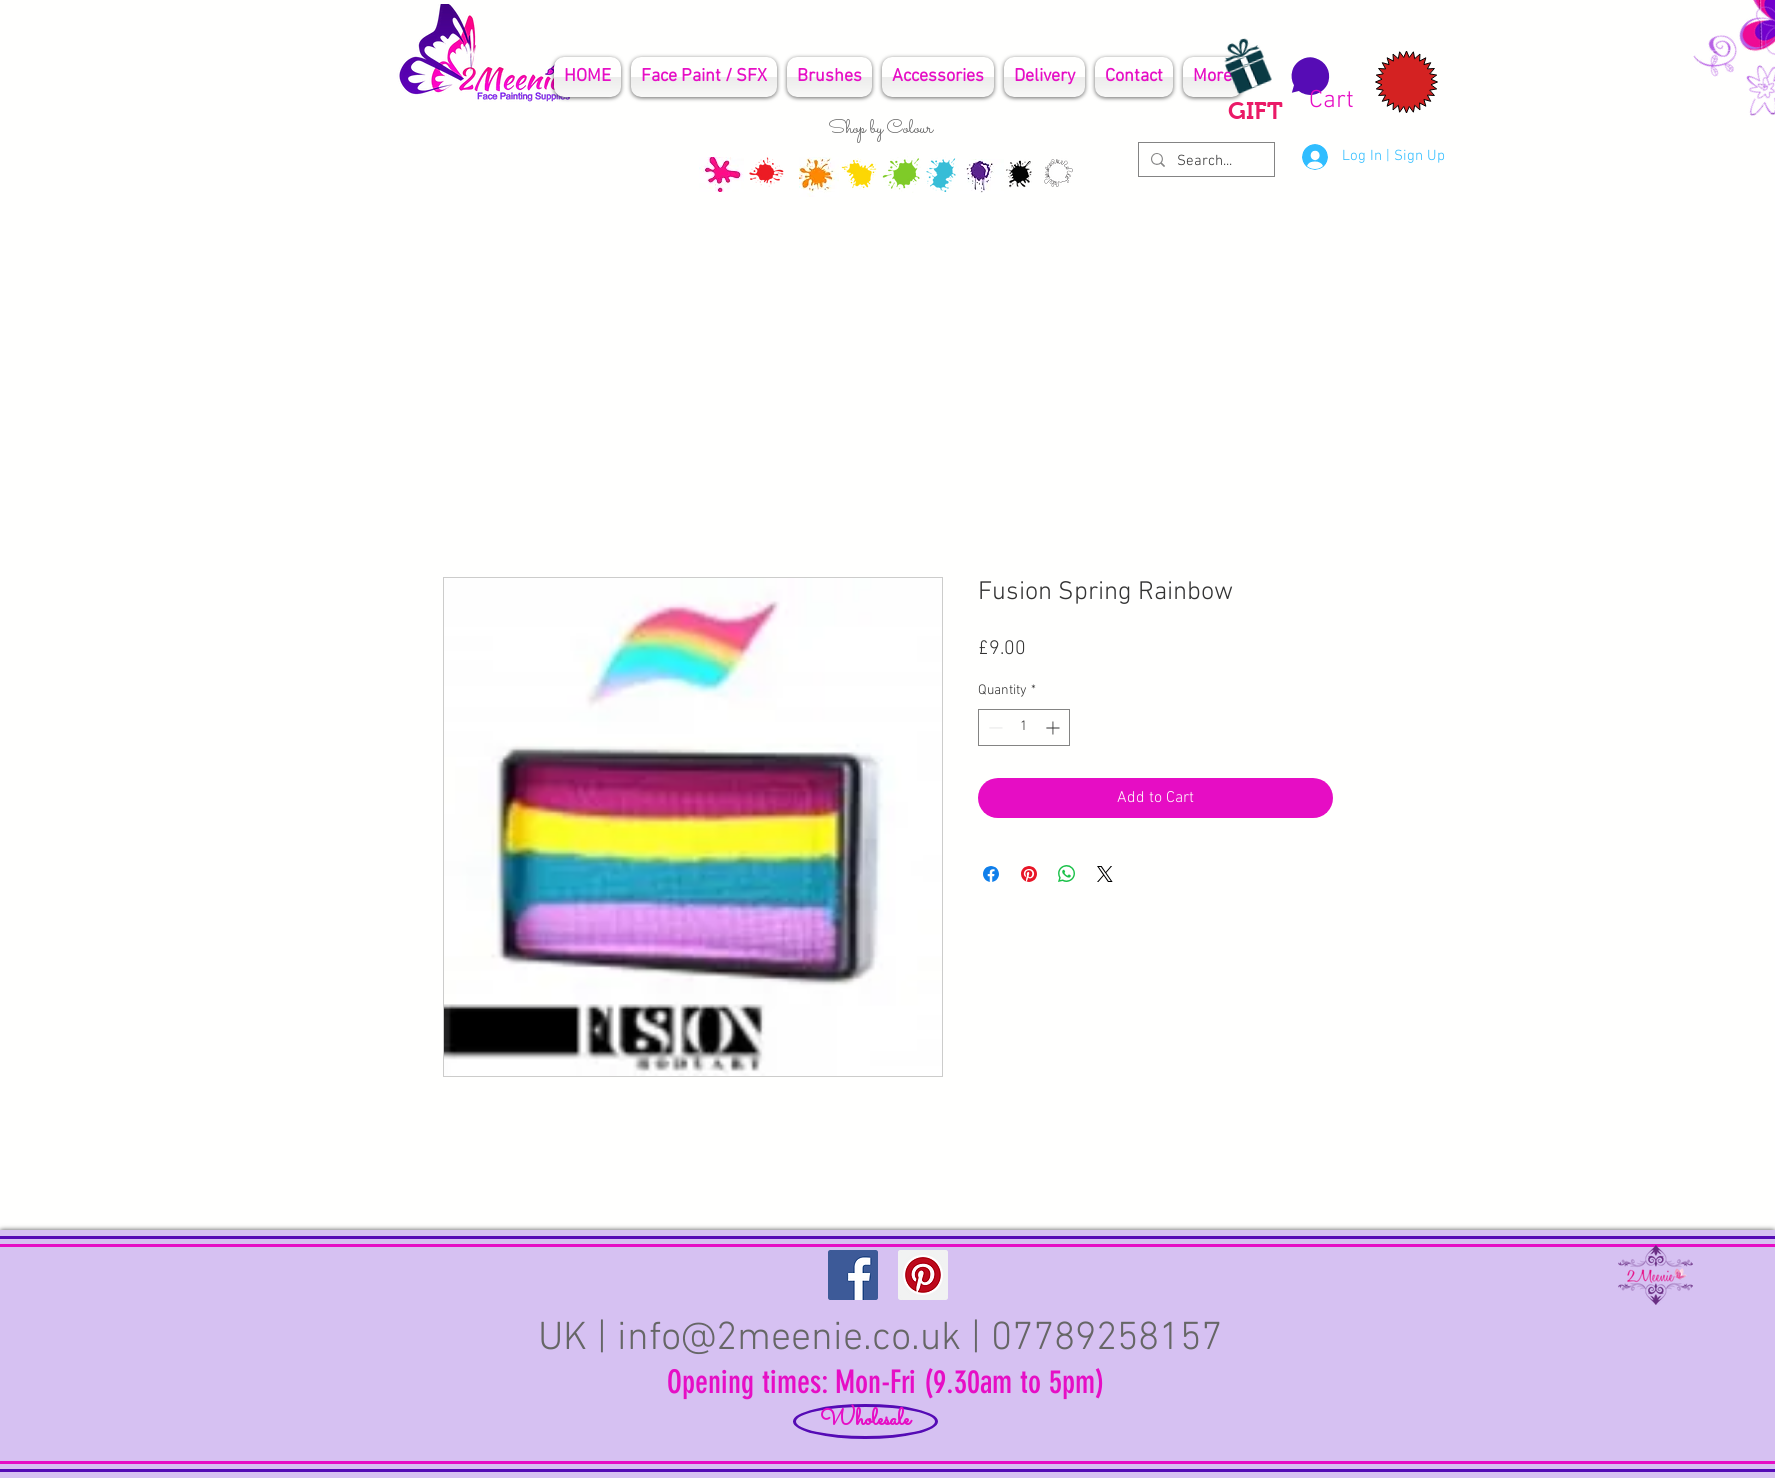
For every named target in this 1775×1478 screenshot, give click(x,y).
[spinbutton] (1024, 727)
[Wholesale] (865, 1421)
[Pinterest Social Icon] (923, 1275)
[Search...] (1204, 161)
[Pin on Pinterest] (1029, 874)
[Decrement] (993, 727)
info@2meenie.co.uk (789, 1339)
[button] (1319, 85)
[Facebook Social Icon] (853, 1275)
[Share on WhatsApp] (1067, 874)
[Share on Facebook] (991, 874)
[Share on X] (1105, 874)
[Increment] (1054, 727)
